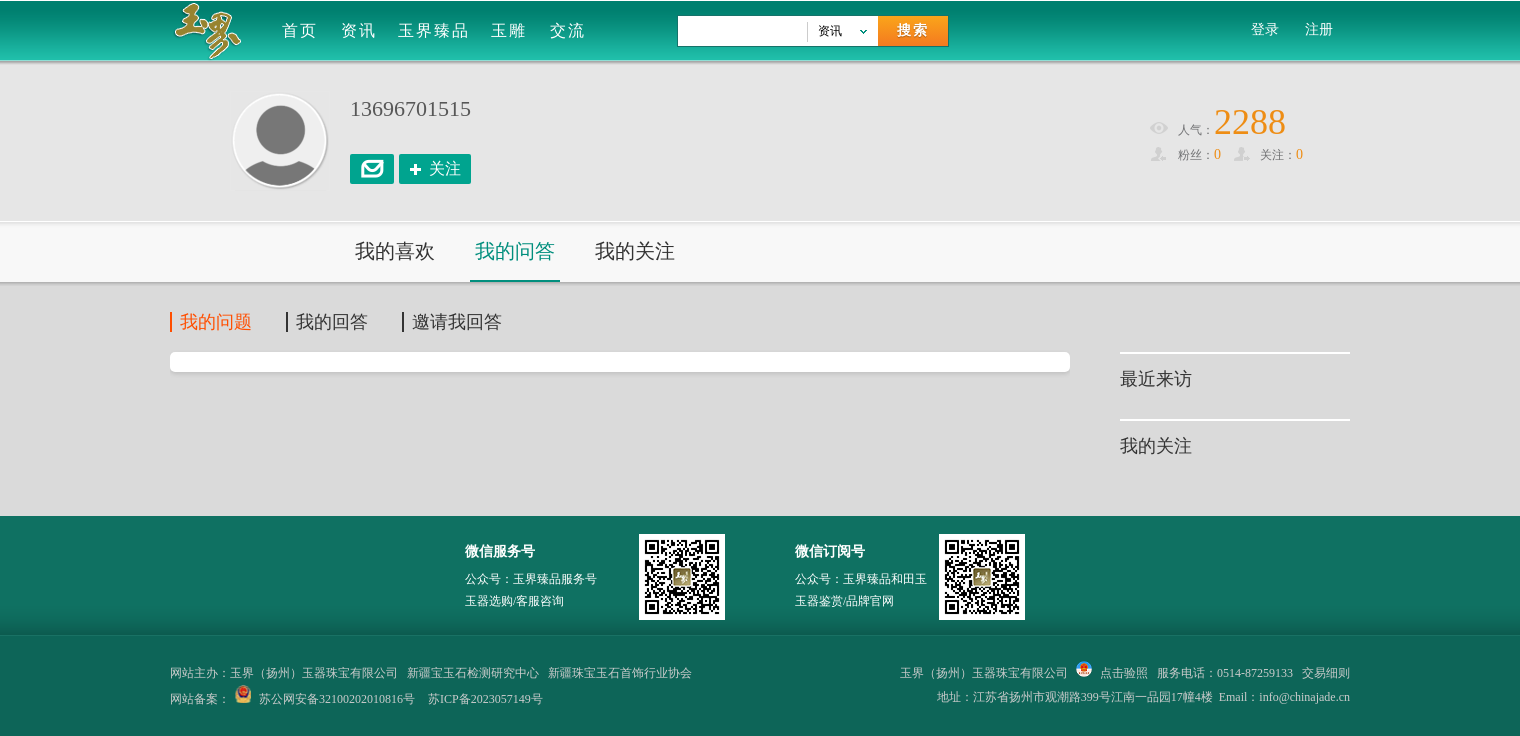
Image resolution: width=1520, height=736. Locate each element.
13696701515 (410, 108)
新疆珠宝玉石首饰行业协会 (620, 673)
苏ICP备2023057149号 (485, 699)
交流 (568, 30)
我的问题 (216, 322)
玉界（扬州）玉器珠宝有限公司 (984, 673)
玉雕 (509, 30)
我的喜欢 (395, 251)
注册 (1319, 29)
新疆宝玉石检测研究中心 (473, 673)
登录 (1265, 29)
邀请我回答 (457, 322)
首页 (300, 30)
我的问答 (515, 251)
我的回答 (332, 322)
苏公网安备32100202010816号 (337, 699)
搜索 (913, 30)
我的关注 (635, 251)
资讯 (359, 30)
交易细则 (1326, 673)
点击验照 (1112, 673)
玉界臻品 (434, 30)
